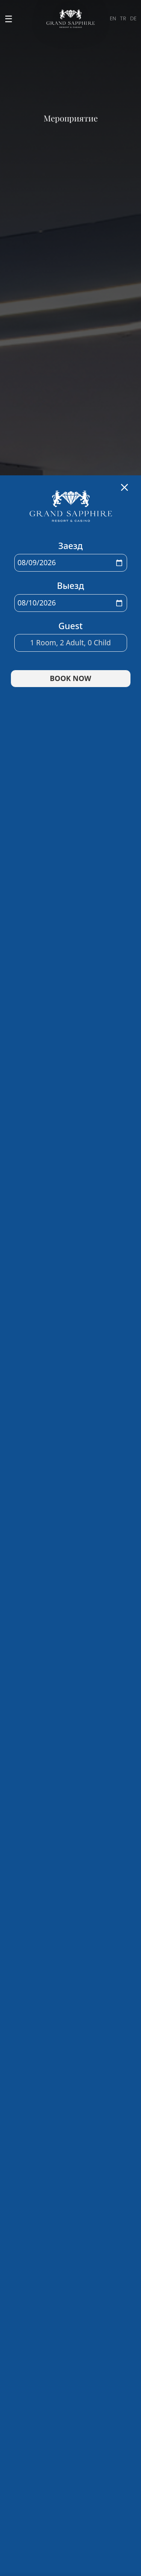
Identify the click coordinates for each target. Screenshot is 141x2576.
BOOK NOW (70, 759)
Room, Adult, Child (70, 723)
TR (123, 18)
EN (113, 18)
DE (133, 18)
